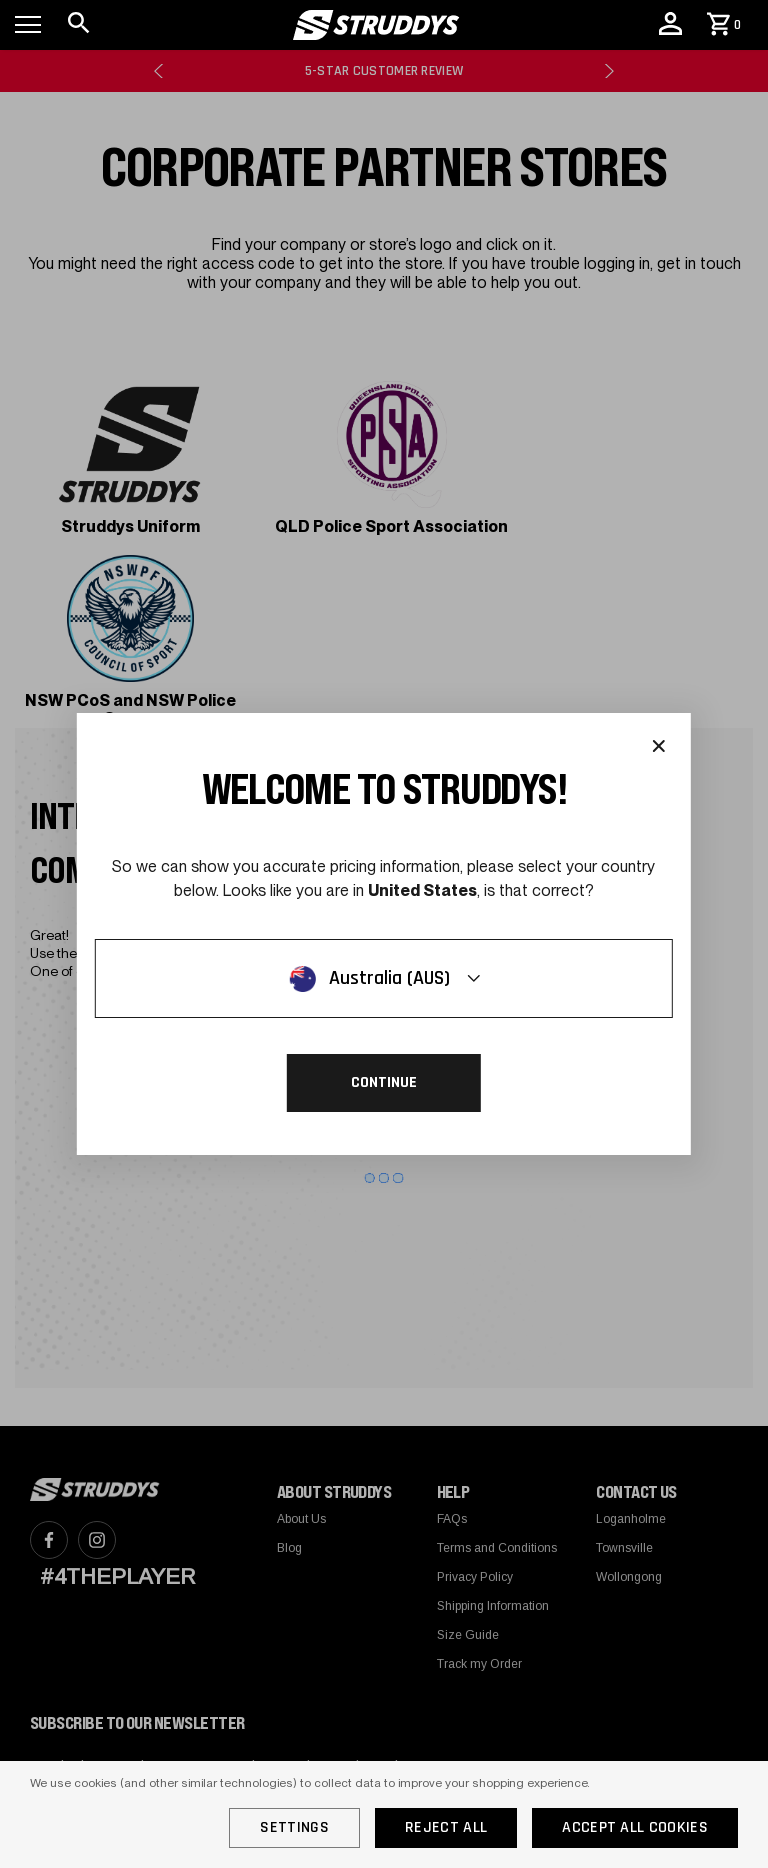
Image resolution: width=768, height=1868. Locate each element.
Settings (294, 1827)
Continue (384, 1082)
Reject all (446, 1827)
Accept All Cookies (635, 1827)
